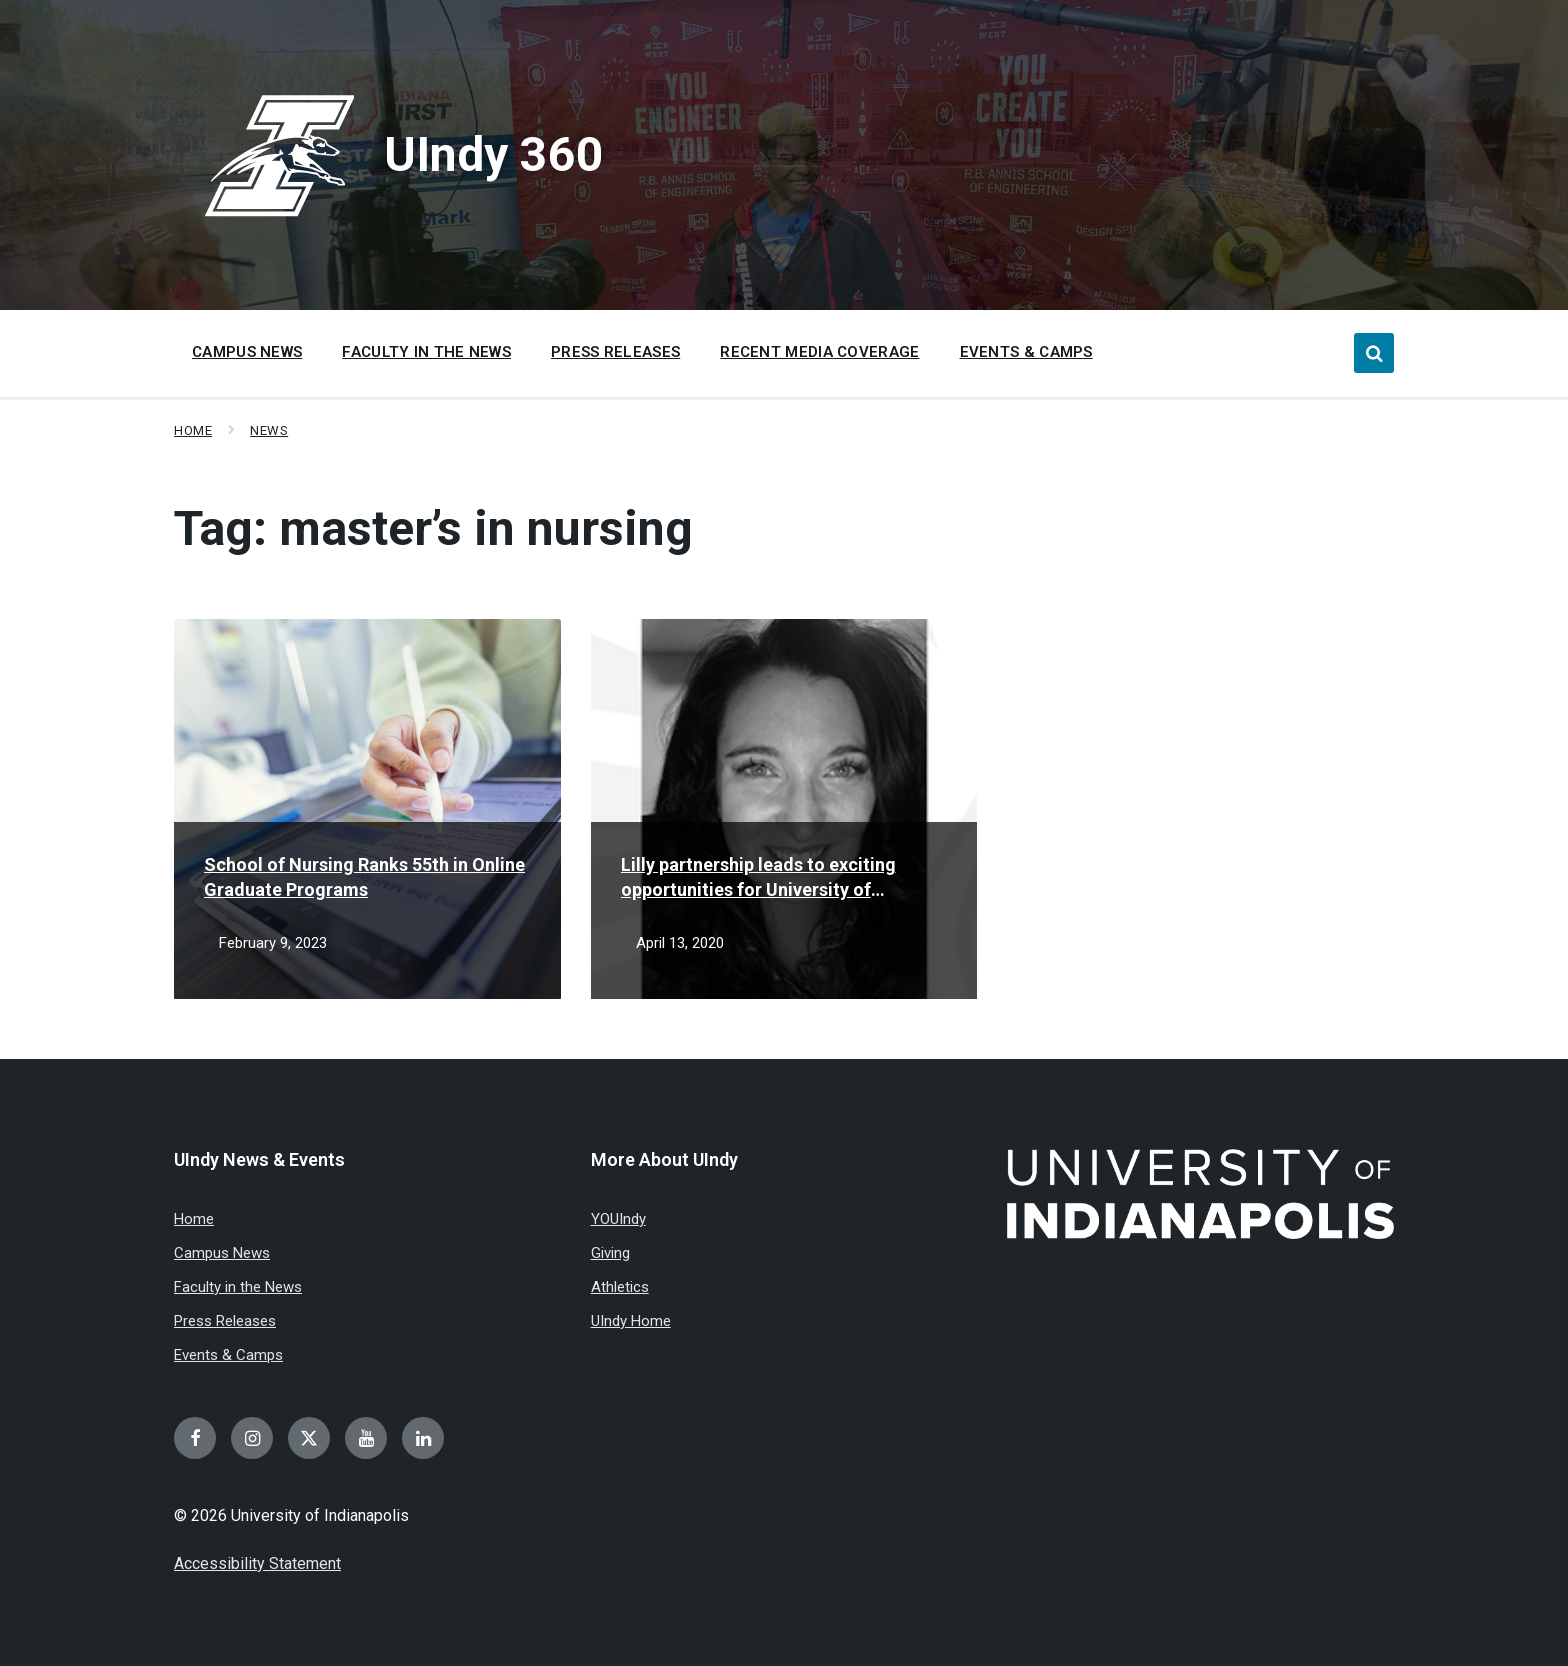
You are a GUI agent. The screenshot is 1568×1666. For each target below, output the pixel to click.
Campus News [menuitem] (247, 352)
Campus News (222, 1253)
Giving (610, 1253)
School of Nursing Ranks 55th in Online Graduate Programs (364, 877)
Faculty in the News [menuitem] (426, 352)
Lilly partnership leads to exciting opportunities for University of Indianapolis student (758, 878)
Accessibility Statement (257, 1563)
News (269, 430)
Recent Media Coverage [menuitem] (819, 352)
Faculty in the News (238, 1287)
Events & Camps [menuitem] (1026, 352)
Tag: (433, 528)
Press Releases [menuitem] (615, 352)
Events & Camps (228, 1355)
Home (193, 430)
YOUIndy (618, 1219)
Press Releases (225, 1321)
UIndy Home (631, 1321)
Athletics (620, 1287)
